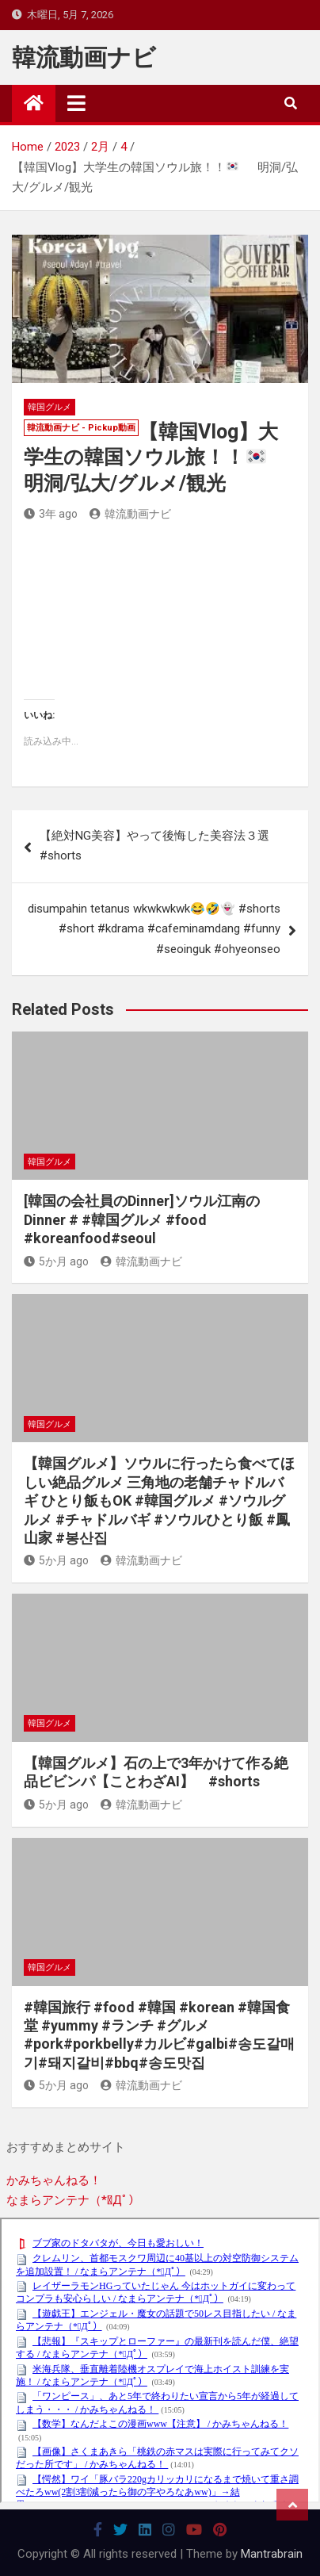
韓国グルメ (49, 407)
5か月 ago (56, 1261)
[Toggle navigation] (76, 103)
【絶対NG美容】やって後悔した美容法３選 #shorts (154, 846)
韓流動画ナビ (84, 57)
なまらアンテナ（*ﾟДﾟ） (73, 2200)
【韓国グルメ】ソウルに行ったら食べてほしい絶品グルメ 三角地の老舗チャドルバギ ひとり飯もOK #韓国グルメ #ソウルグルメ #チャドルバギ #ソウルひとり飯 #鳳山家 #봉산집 (159, 1500)
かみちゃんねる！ (53, 2180)
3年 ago (51, 513)
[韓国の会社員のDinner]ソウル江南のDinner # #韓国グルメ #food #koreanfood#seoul (142, 1219)
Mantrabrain (272, 2554)
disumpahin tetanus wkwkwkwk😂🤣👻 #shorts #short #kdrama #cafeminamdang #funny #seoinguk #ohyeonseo (154, 928)
